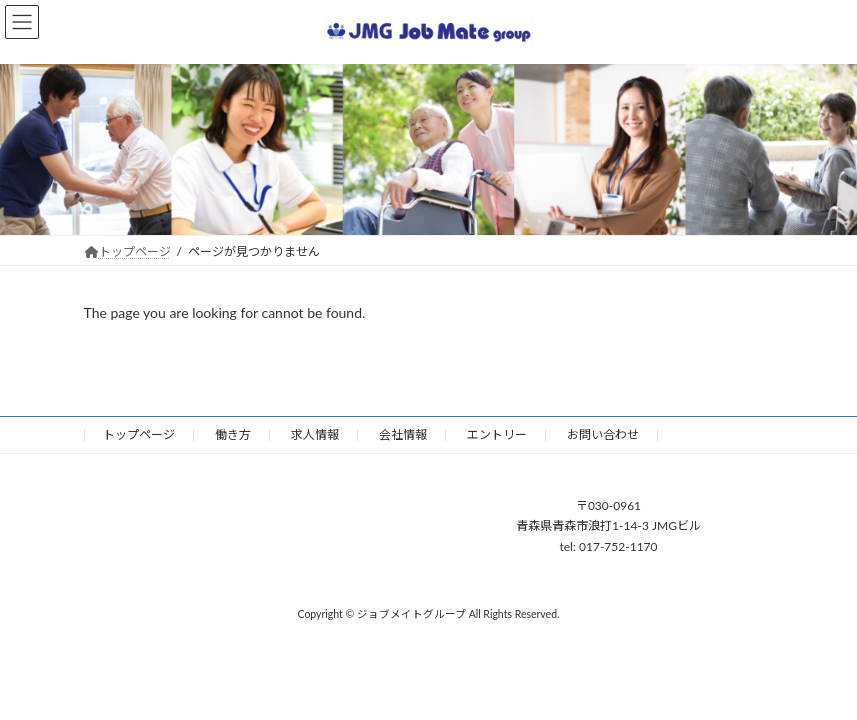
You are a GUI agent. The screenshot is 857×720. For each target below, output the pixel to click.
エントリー (497, 434)
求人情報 (315, 434)
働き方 (233, 434)
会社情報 (403, 434)
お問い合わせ (603, 434)
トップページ (139, 434)
